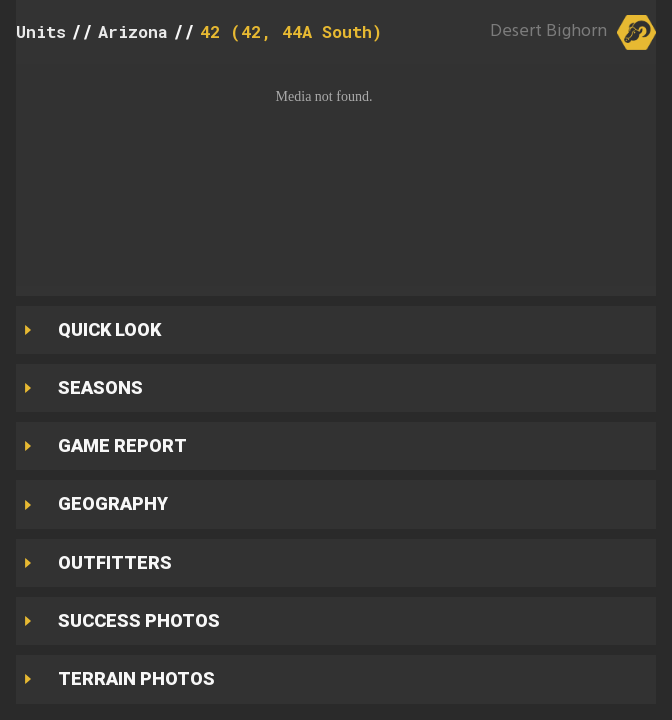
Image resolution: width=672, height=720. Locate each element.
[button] (336, 175)
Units (41, 31)
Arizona (133, 31)
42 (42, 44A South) (291, 31)
